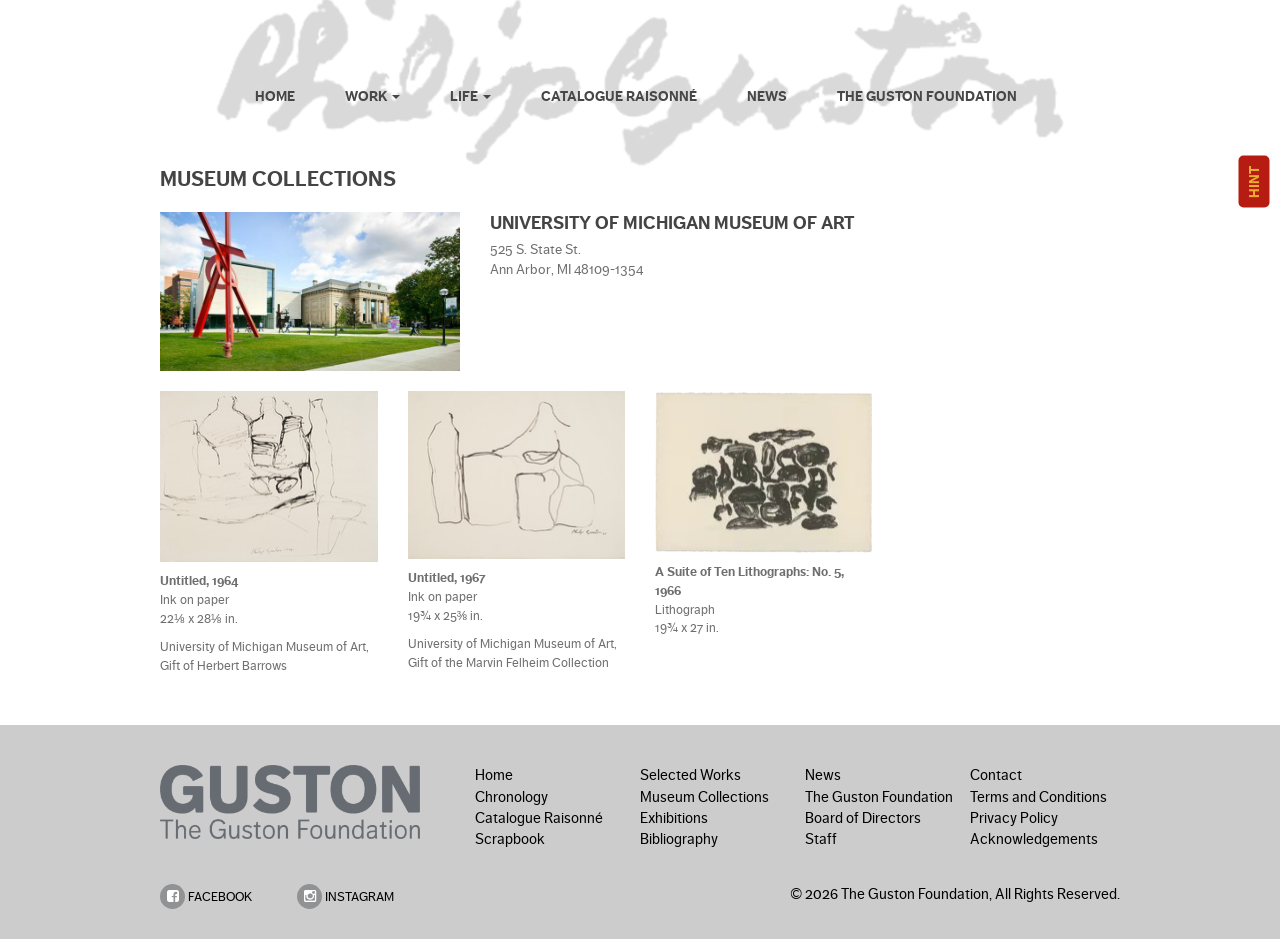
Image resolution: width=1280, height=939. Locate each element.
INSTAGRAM (345, 896)
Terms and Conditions (1038, 797)
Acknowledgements (1034, 839)
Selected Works (690, 775)
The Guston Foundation (927, 96)
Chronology (511, 797)
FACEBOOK (206, 896)
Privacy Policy (1014, 818)
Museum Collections (704, 797)
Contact (996, 775)
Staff (821, 839)
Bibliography (679, 839)
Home (275, 96)
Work (372, 96)
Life (470, 96)
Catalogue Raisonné (619, 96)
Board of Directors (863, 818)
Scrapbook (510, 839)
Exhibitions (674, 818)
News (767, 96)
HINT (1254, 182)
